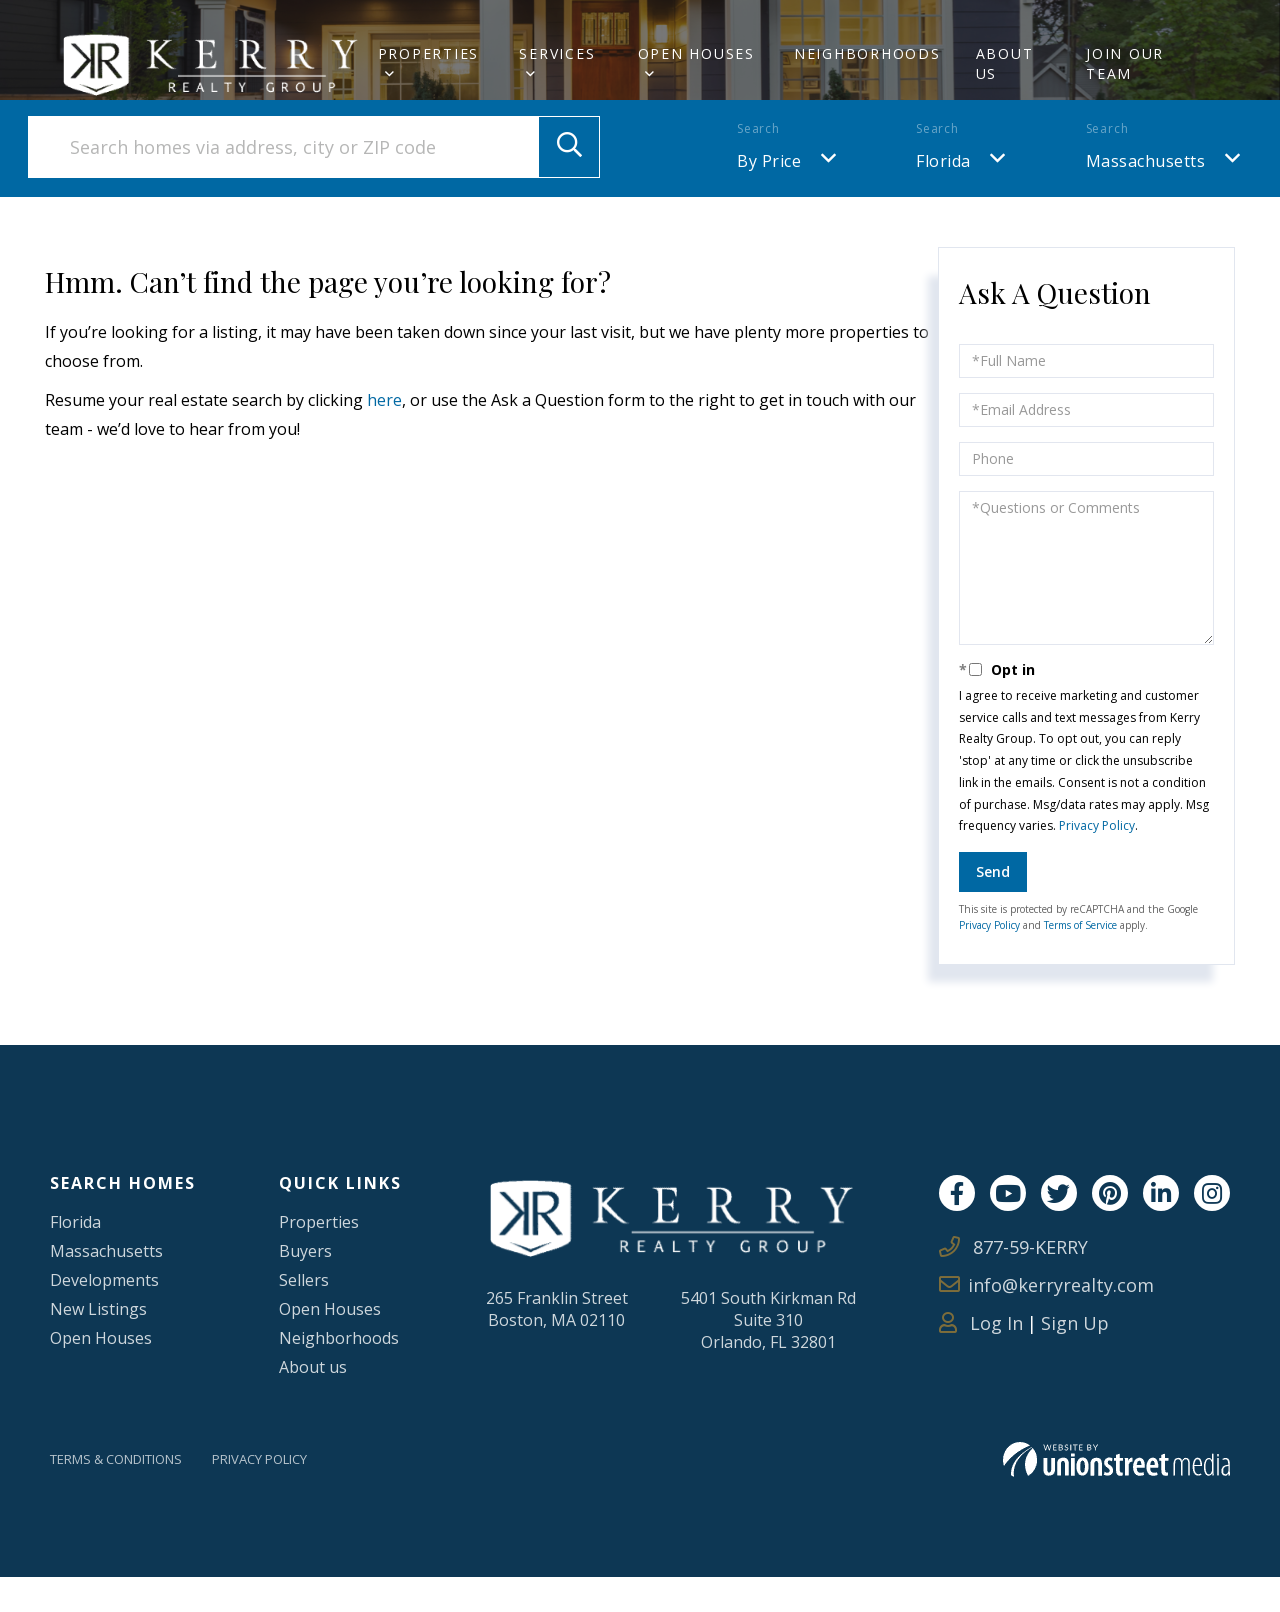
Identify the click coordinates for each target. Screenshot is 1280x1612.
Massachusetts (1146, 196)
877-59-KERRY (1013, 1282)
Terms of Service (1080, 960)
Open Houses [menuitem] (696, 53)
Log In (981, 1358)
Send (993, 906)
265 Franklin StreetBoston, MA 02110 (566, 1346)
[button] (569, 182)
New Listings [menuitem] (105, 1343)
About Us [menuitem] (1005, 63)
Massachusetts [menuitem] (114, 1285)
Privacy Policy (1097, 860)
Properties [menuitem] (429, 53)
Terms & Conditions (127, 1494)
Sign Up (1075, 1358)
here (384, 435)
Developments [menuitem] (112, 1314)
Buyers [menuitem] (301, 1285)
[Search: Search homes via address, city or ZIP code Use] (314, 182)
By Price (769, 196)
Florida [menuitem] (80, 1256)
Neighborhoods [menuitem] (867, 53)
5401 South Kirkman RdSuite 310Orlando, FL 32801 (763, 1358)
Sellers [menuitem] (300, 1314)
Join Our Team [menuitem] (1125, 63)
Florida (943, 196)
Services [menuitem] (557, 53)
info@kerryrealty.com (1046, 1320)
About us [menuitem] (311, 1401)
